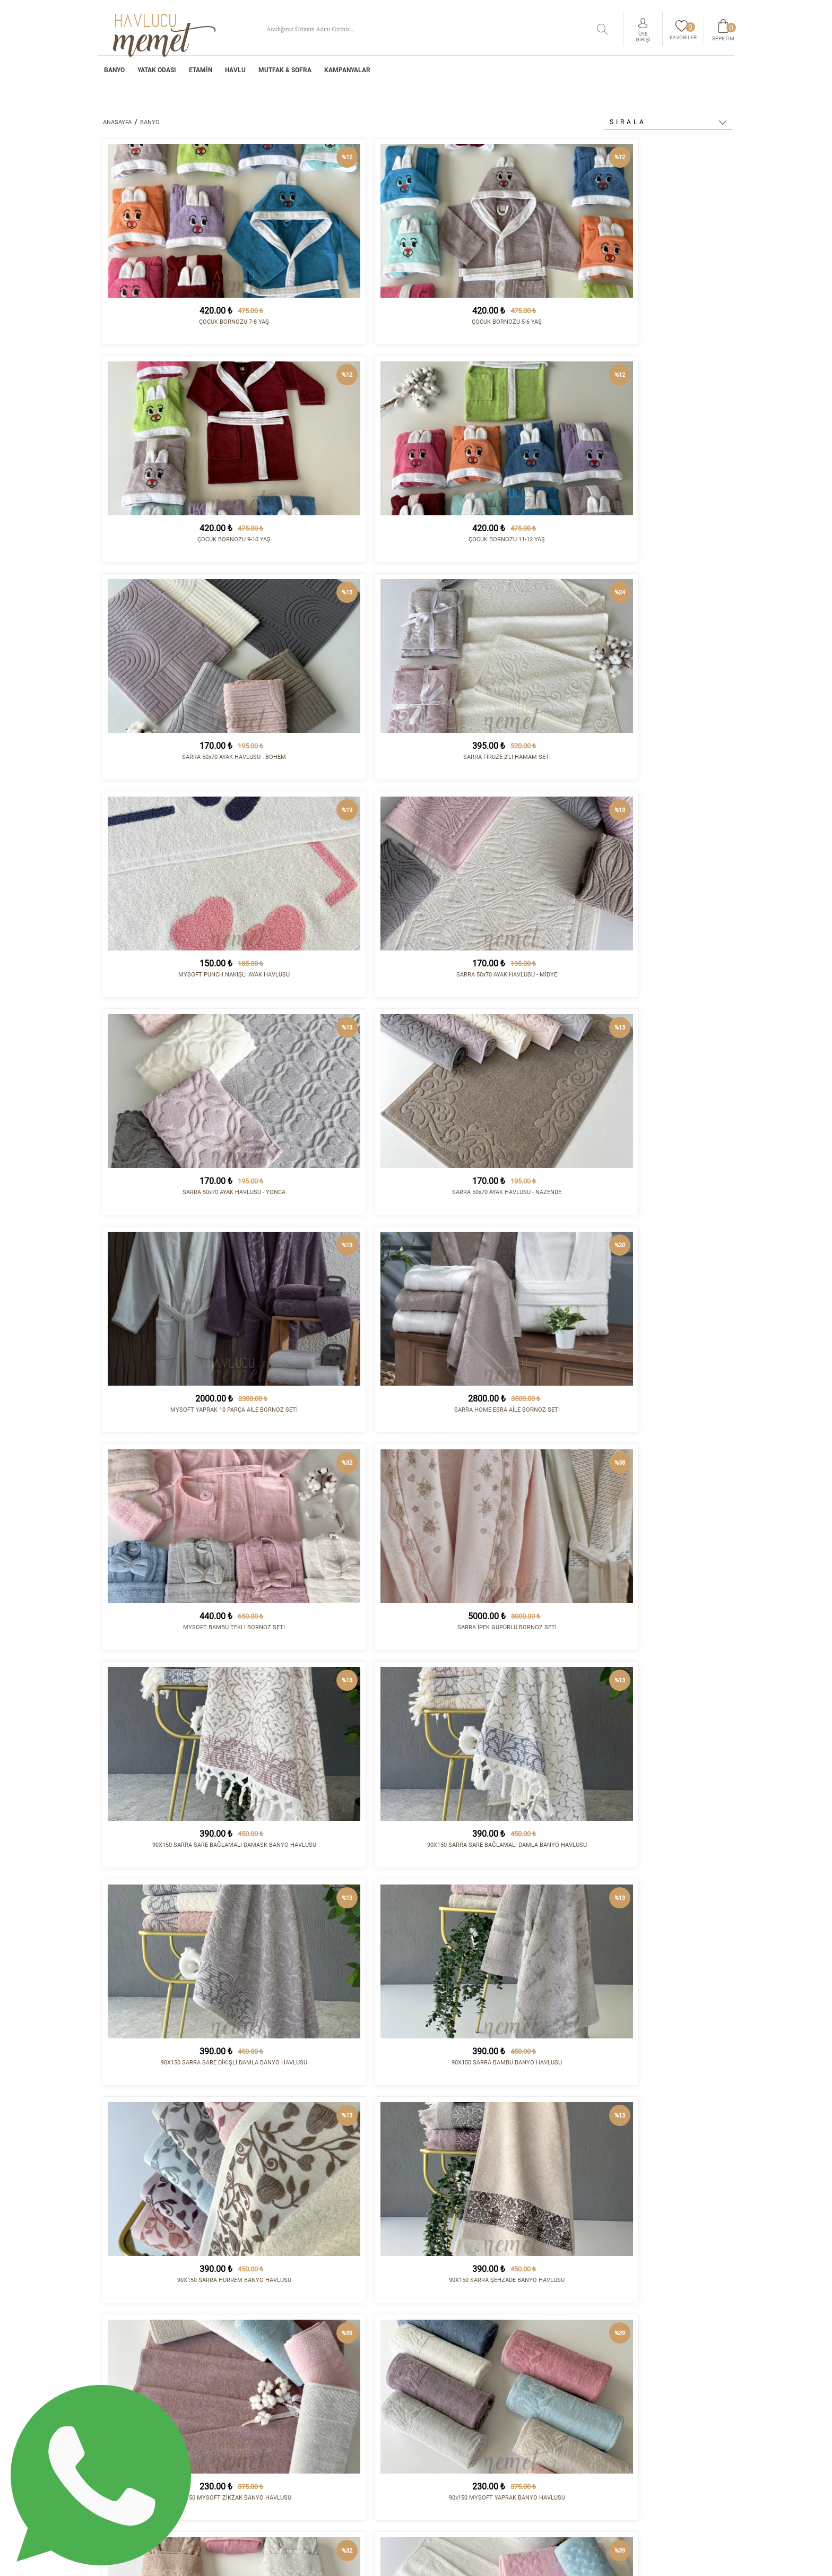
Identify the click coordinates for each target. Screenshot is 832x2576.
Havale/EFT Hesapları (461, 2449)
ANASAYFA (117, 122)
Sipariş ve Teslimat (457, 2415)
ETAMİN (200, 73)
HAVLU (235, 73)
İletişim (548, 2406)
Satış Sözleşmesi (452, 2432)
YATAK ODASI (156, 73)
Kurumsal (441, 2406)
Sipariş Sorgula (451, 2466)
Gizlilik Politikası (455, 2458)
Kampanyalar (347, 73)
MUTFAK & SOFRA (284, 73)
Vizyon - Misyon (450, 2441)
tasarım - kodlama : (689, 2561)
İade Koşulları (449, 2423)
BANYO (114, 73)
